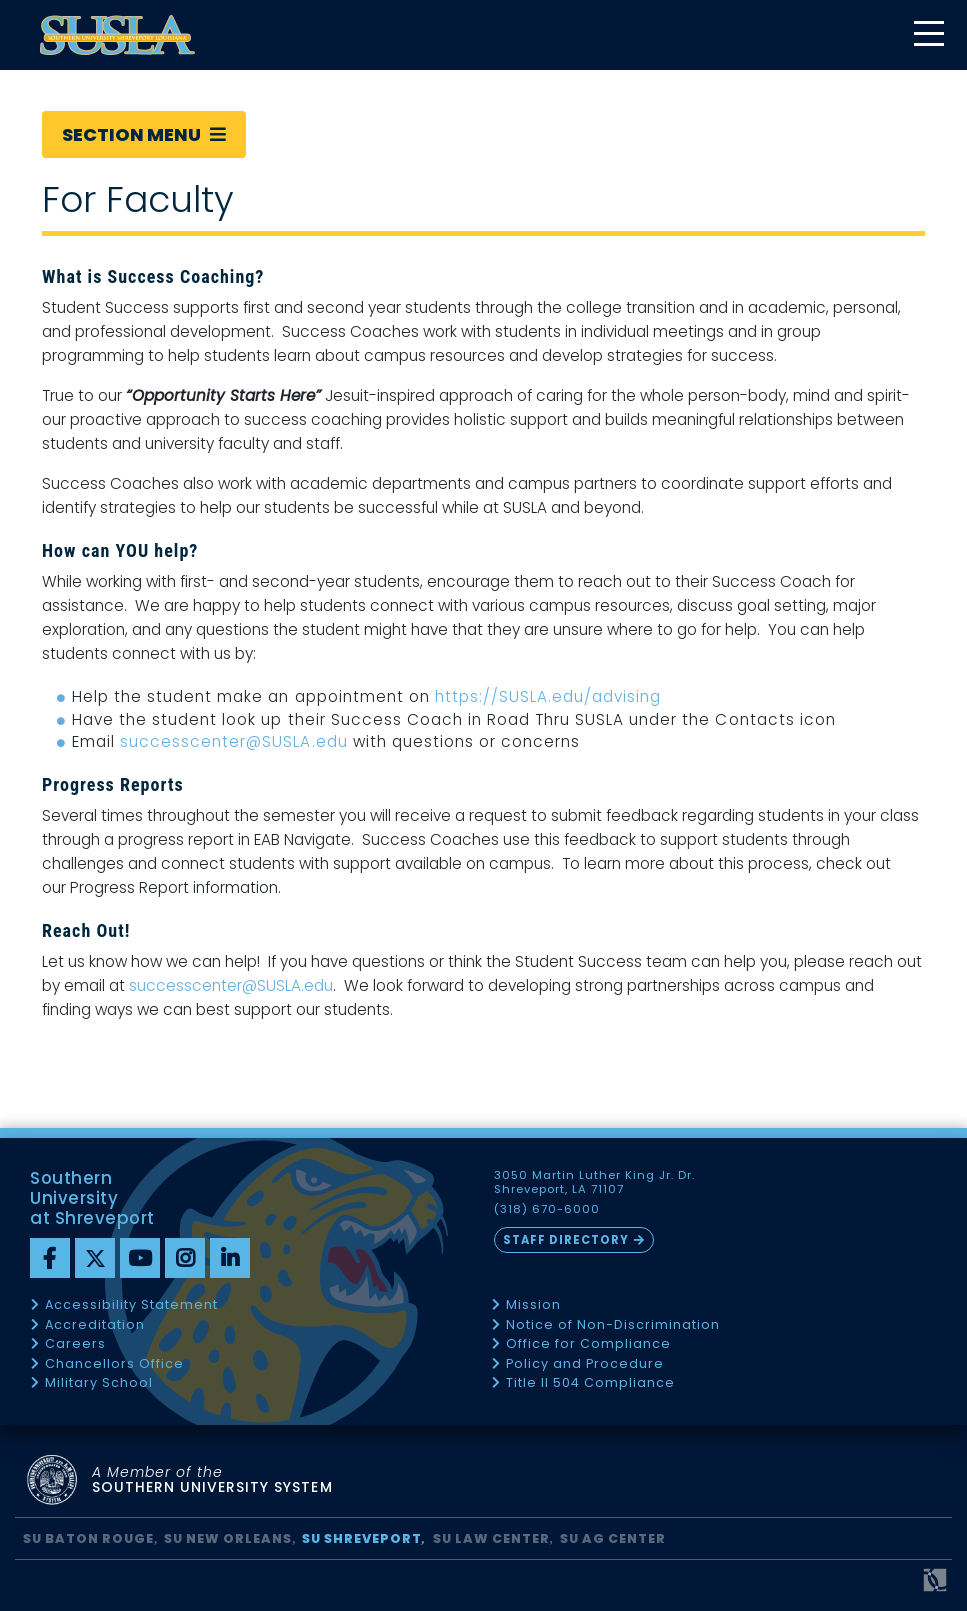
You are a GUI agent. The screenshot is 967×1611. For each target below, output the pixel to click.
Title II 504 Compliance (590, 1383)
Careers (75, 1344)
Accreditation (95, 1325)
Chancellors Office (114, 1364)
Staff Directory (566, 1240)
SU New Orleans (228, 1538)
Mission (533, 1305)
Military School (99, 1383)
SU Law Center (491, 1538)
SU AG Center (613, 1538)
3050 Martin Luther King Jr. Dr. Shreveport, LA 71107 (595, 1183)
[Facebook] (50, 1258)
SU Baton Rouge (88, 1538)
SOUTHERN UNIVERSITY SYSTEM (212, 1480)
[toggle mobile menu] (928, 35)
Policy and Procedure (585, 1364)
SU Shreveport (362, 1538)
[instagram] (185, 1258)
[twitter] (95, 1258)
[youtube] (140, 1258)
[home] (117, 35)
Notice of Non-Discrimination (613, 1325)
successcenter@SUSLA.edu (233, 741)
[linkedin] (230, 1258)
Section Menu (144, 134)
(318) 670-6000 (547, 1209)
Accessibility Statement (131, 1305)
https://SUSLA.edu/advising (548, 696)
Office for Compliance (588, 1344)
